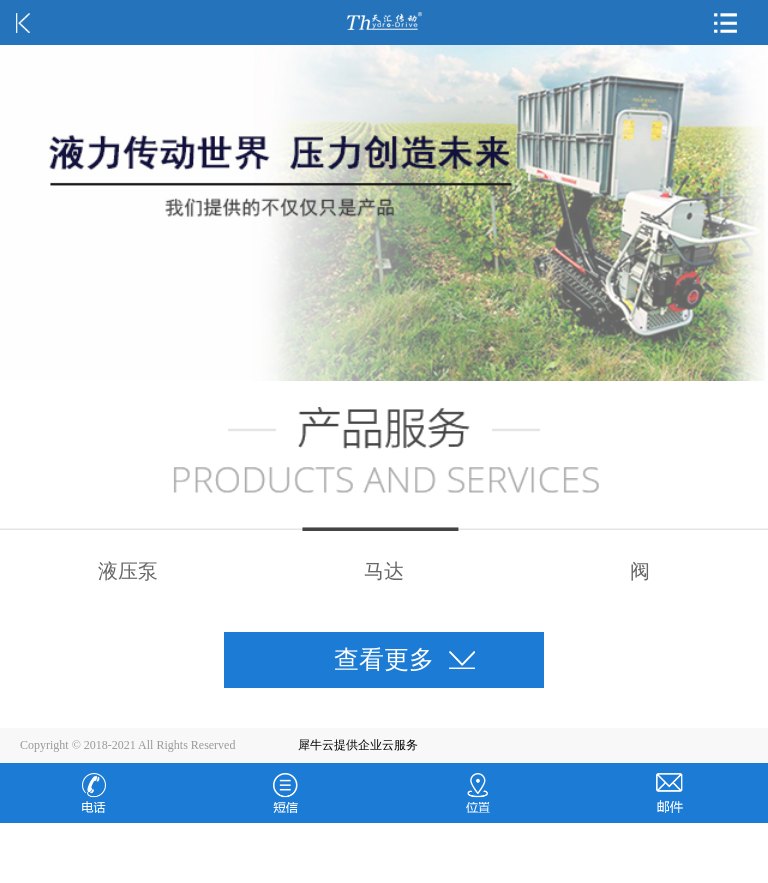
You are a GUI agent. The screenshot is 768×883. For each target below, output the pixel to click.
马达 (384, 571)
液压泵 (128, 571)
